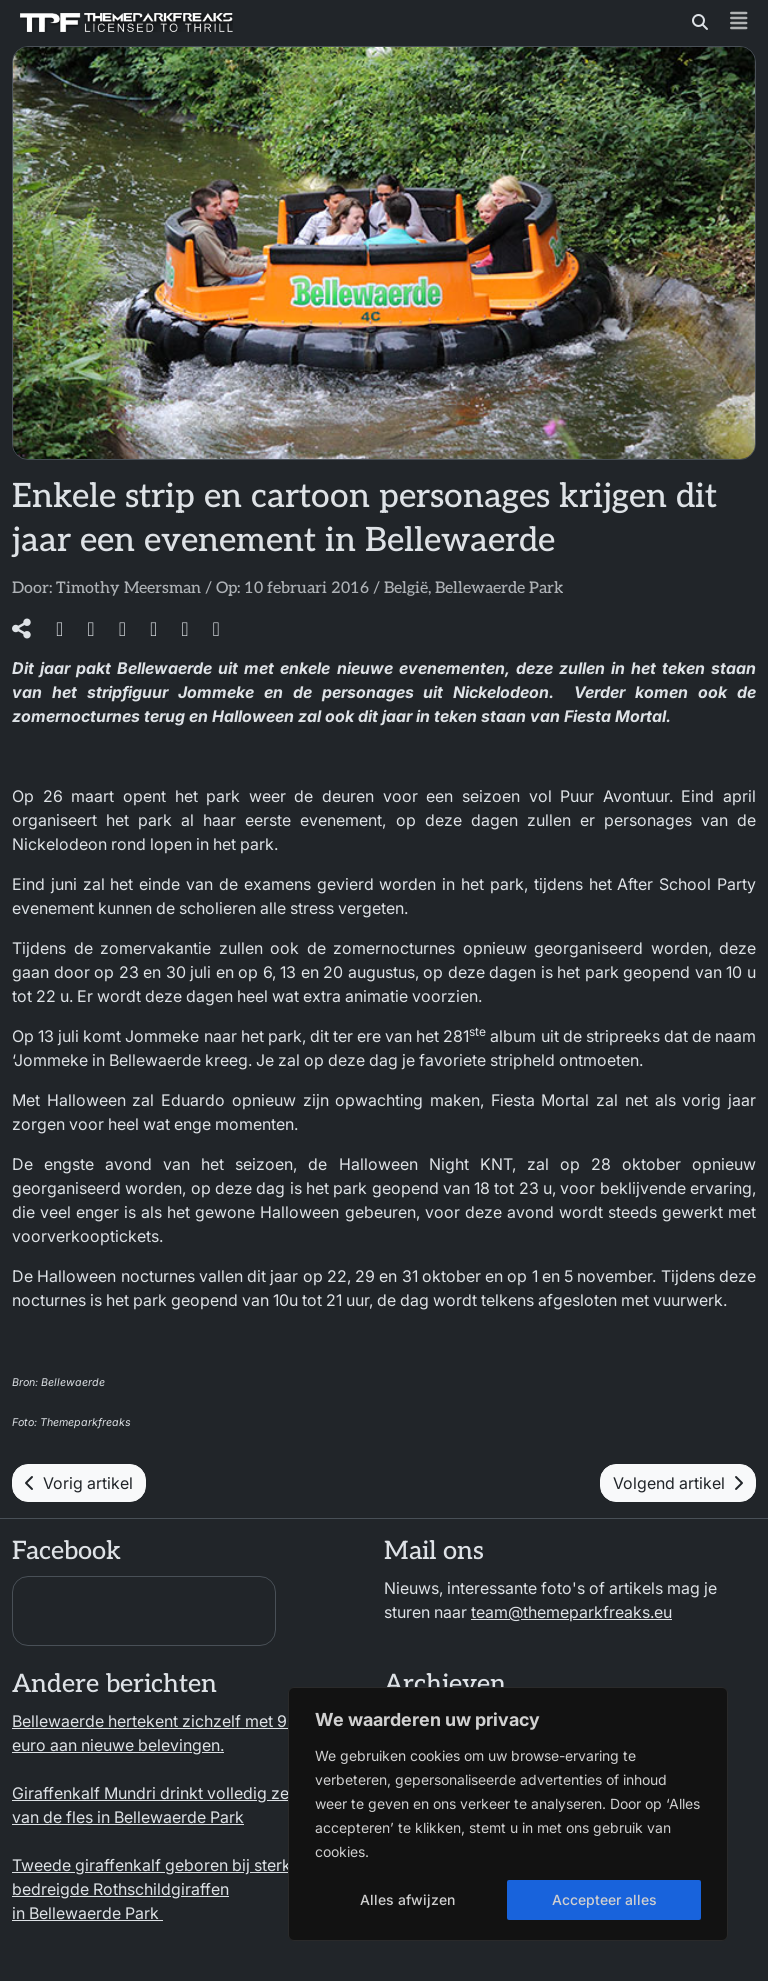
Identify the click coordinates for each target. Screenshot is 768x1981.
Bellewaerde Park (499, 588)
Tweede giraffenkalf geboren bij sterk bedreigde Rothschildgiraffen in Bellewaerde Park (151, 1889)
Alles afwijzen (407, 1899)
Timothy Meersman (128, 588)
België (406, 588)
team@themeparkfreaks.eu (571, 1612)
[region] (508, 1814)
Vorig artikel (79, 1483)
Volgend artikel (678, 1483)
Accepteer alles (604, 1899)
